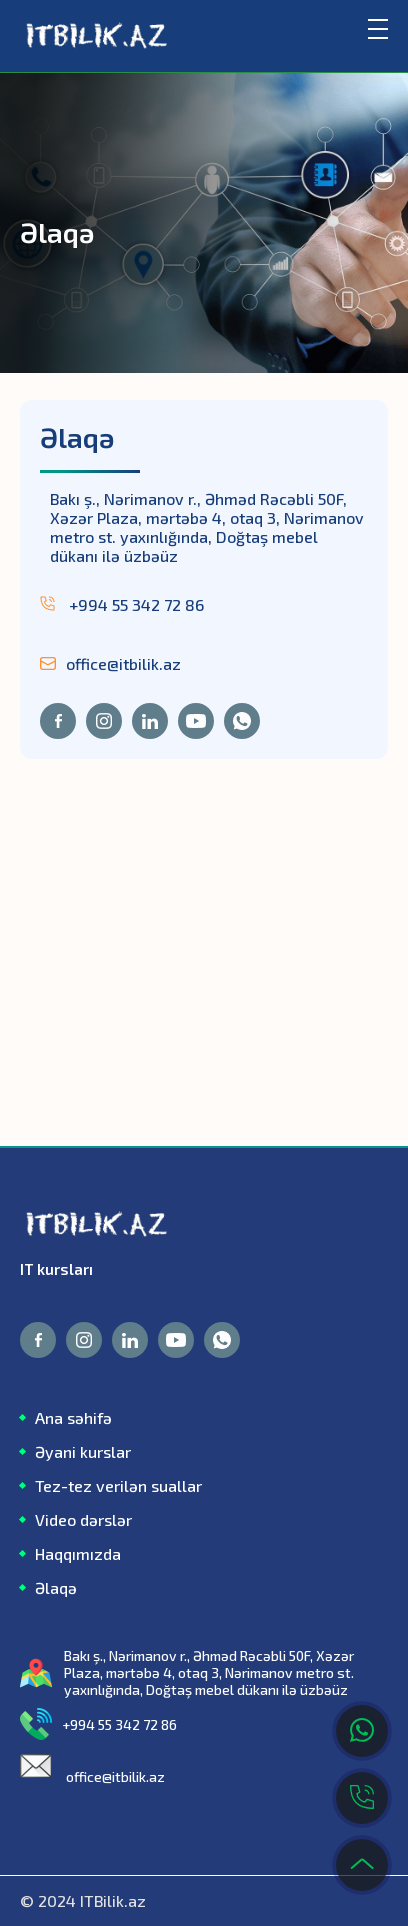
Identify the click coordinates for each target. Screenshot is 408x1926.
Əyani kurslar (83, 1451)
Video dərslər (83, 1519)
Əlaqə (56, 1587)
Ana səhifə (73, 1417)
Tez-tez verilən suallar (118, 1485)
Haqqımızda (78, 1553)
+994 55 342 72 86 (122, 604)
